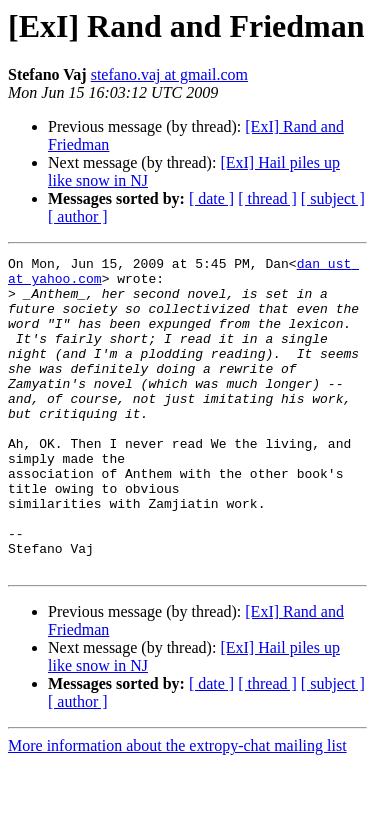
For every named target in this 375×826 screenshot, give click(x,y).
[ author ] (78, 216)
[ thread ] (267, 198)
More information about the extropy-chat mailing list (177, 808)
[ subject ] (333, 198)
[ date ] (211, 198)
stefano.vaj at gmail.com (169, 74)
